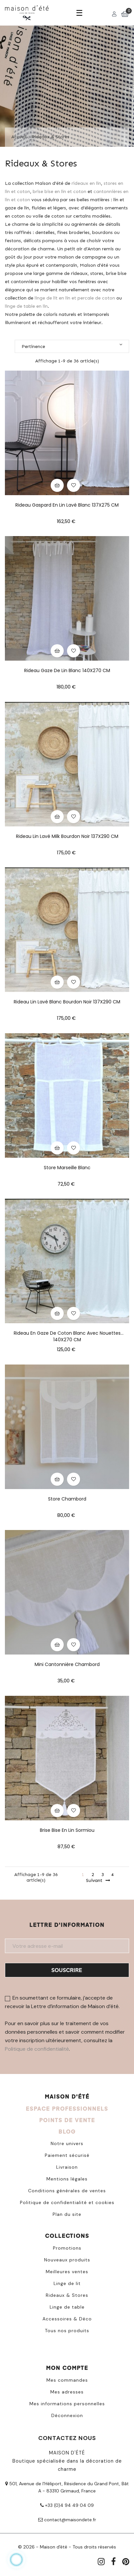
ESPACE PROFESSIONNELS (67, 2108)
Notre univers (67, 2143)
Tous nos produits (67, 2331)
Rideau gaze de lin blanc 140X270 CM (67, 670)
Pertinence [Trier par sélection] (72, 345)
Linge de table (67, 2307)
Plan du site (67, 2214)
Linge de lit (67, 2283)
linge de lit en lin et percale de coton (75, 298)
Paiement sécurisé (67, 2155)
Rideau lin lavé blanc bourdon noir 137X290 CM (67, 1001)
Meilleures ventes (67, 2272)
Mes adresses (67, 2392)
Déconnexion (67, 2415)
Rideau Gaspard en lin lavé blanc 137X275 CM (67, 505)
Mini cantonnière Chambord (67, 1664)
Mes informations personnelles (67, 2404)
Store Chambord (67, 1499)
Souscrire (66, 1970)
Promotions (67, 2248)
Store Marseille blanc (67, 1167)
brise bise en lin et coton (59, 191)
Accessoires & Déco (67, 2319)
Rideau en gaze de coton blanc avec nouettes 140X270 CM (67, 1333)
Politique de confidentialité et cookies (67, 2202)
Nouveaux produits (67, 2260)
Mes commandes (67, 2380)
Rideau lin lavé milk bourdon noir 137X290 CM (67, 836)
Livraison (67, 2167)
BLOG (67, 2131)
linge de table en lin (26, 306)
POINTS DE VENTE (67, 2120)
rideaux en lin (86, 183)
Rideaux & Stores (67, 2295)
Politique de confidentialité (37, 2048)
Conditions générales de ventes (67, 2191)
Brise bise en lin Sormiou (67, 1830)
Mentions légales (67, 2179)
